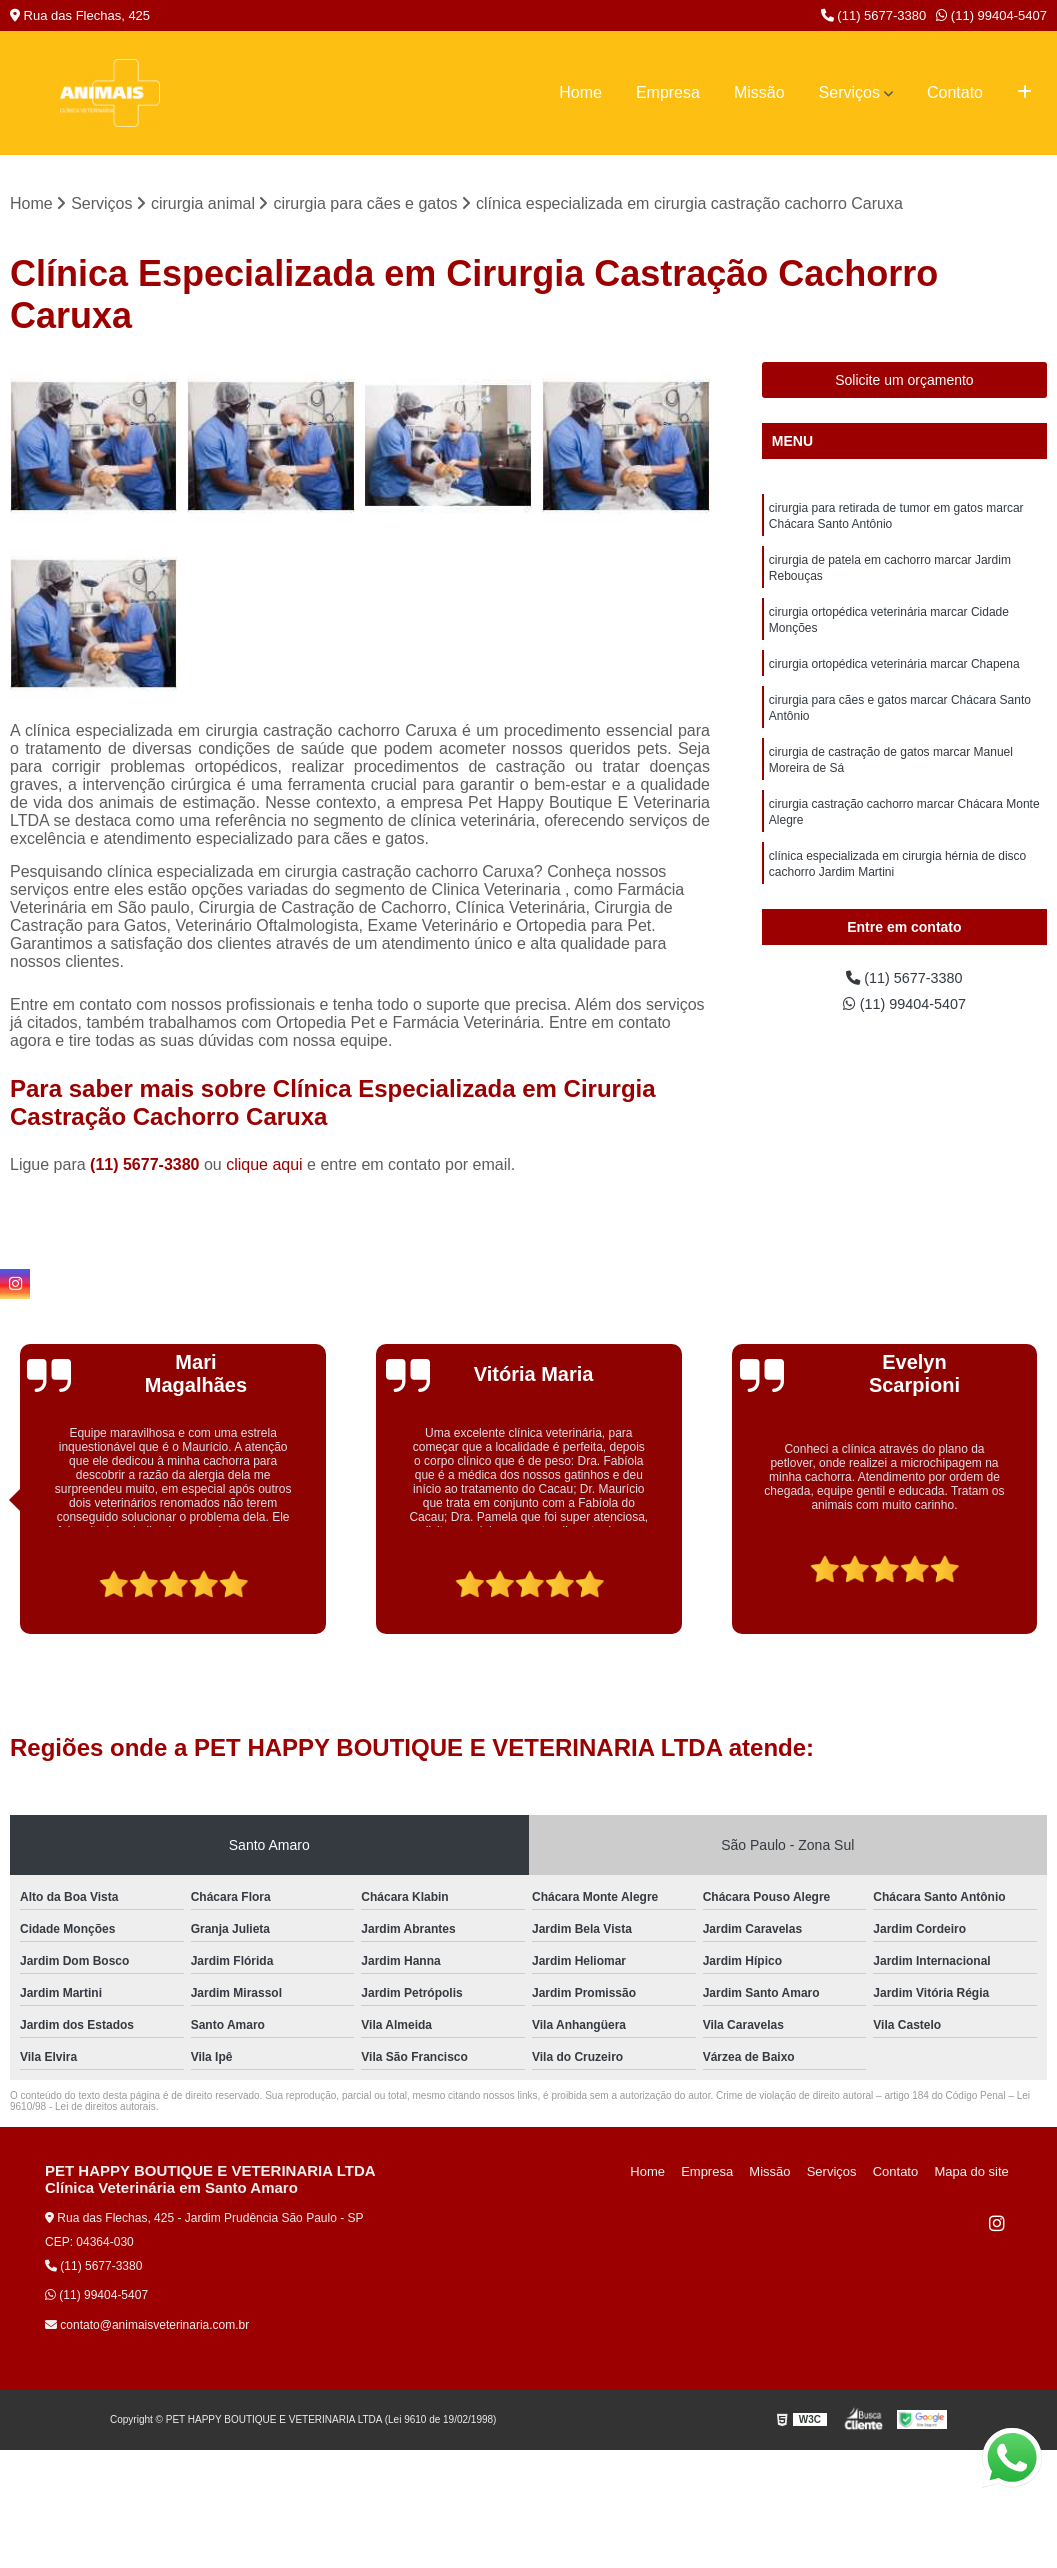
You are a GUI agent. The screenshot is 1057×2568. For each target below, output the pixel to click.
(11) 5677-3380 (874, 15)
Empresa (668, 92)
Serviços (849, 92)
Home (580, 92)
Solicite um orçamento (904, 382)
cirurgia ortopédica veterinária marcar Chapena (894, 679)
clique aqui (264, 1166)
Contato (955, 92)
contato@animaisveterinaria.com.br (147, 2327)
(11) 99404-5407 (991, 15)
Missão (759, 92)
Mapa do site (974, 2173)
